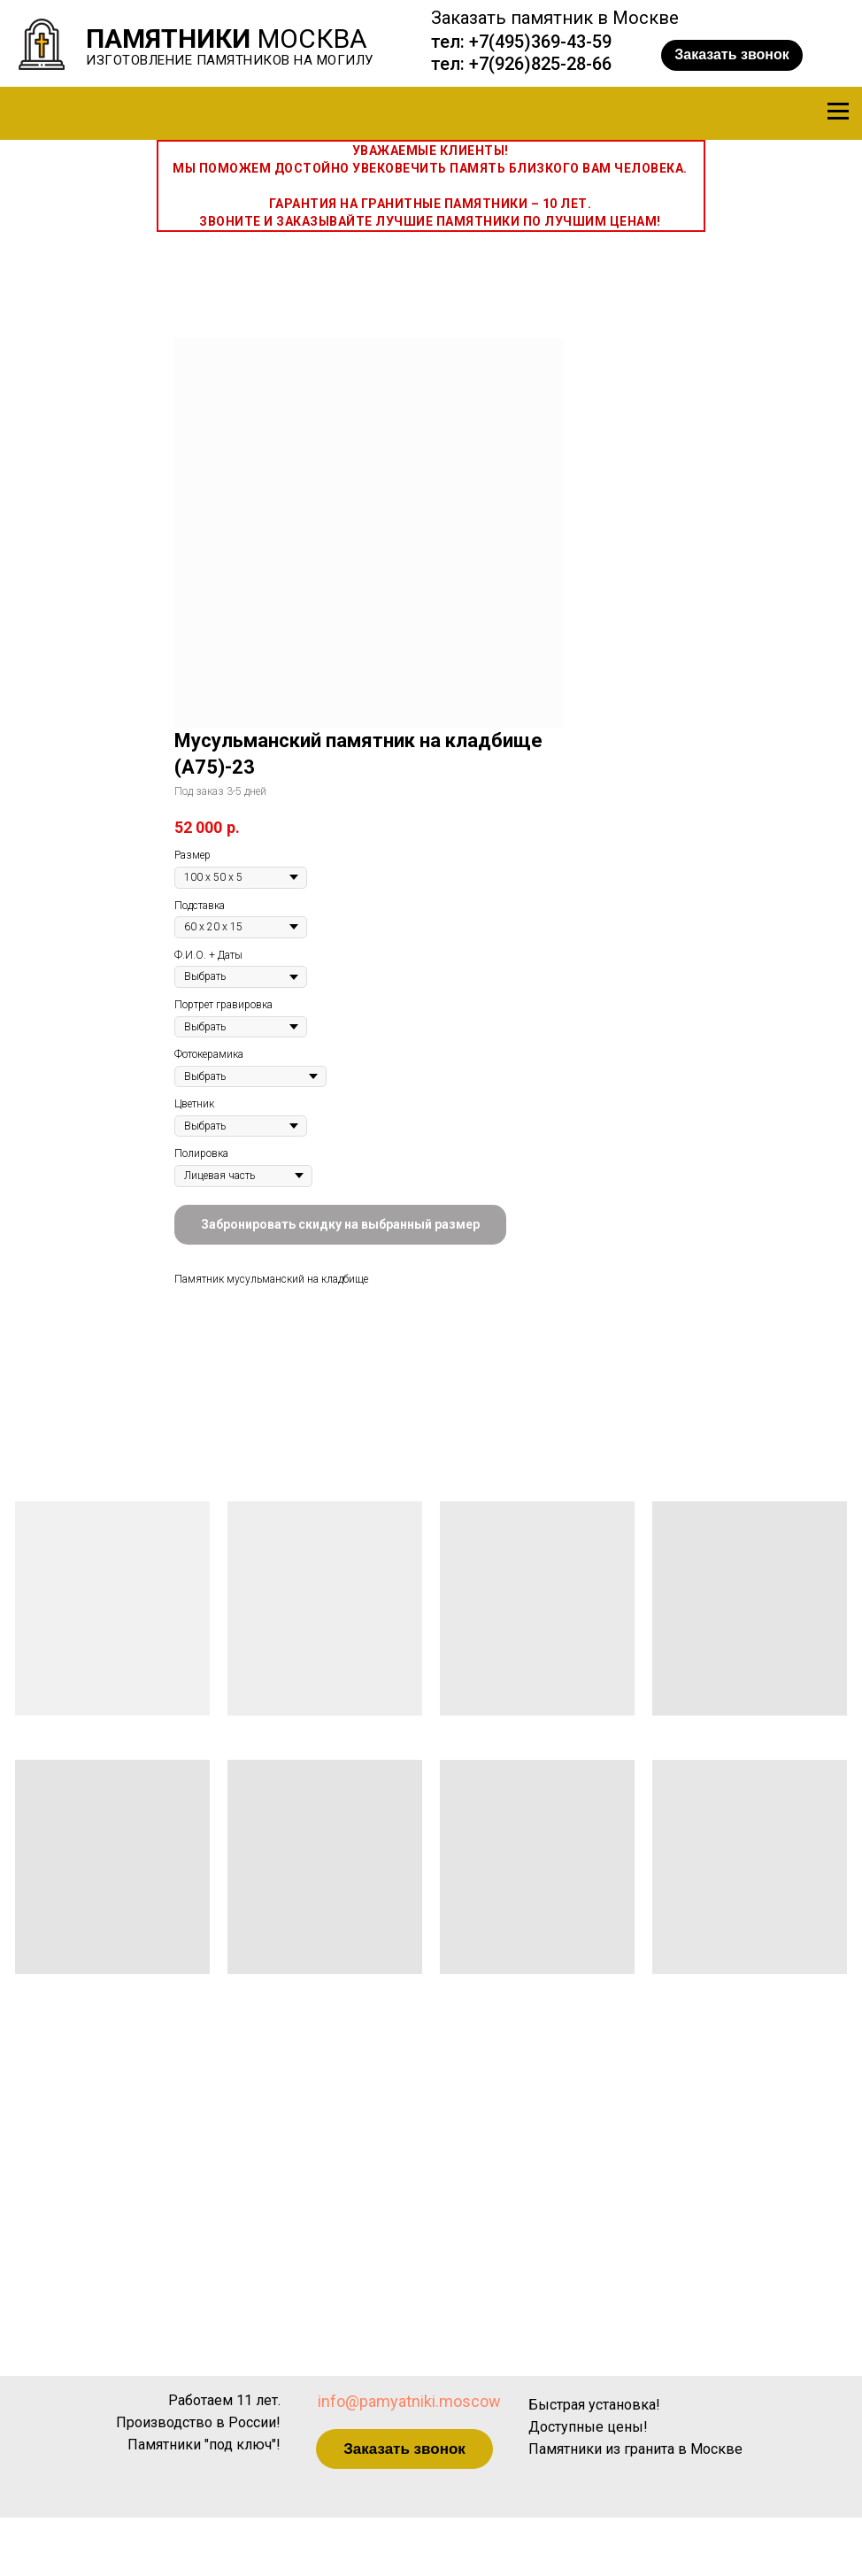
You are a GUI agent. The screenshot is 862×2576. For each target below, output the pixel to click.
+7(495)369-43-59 (540, 41)
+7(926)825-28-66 (540, 63)
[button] (732, 55)
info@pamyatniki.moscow (409, 2401)
